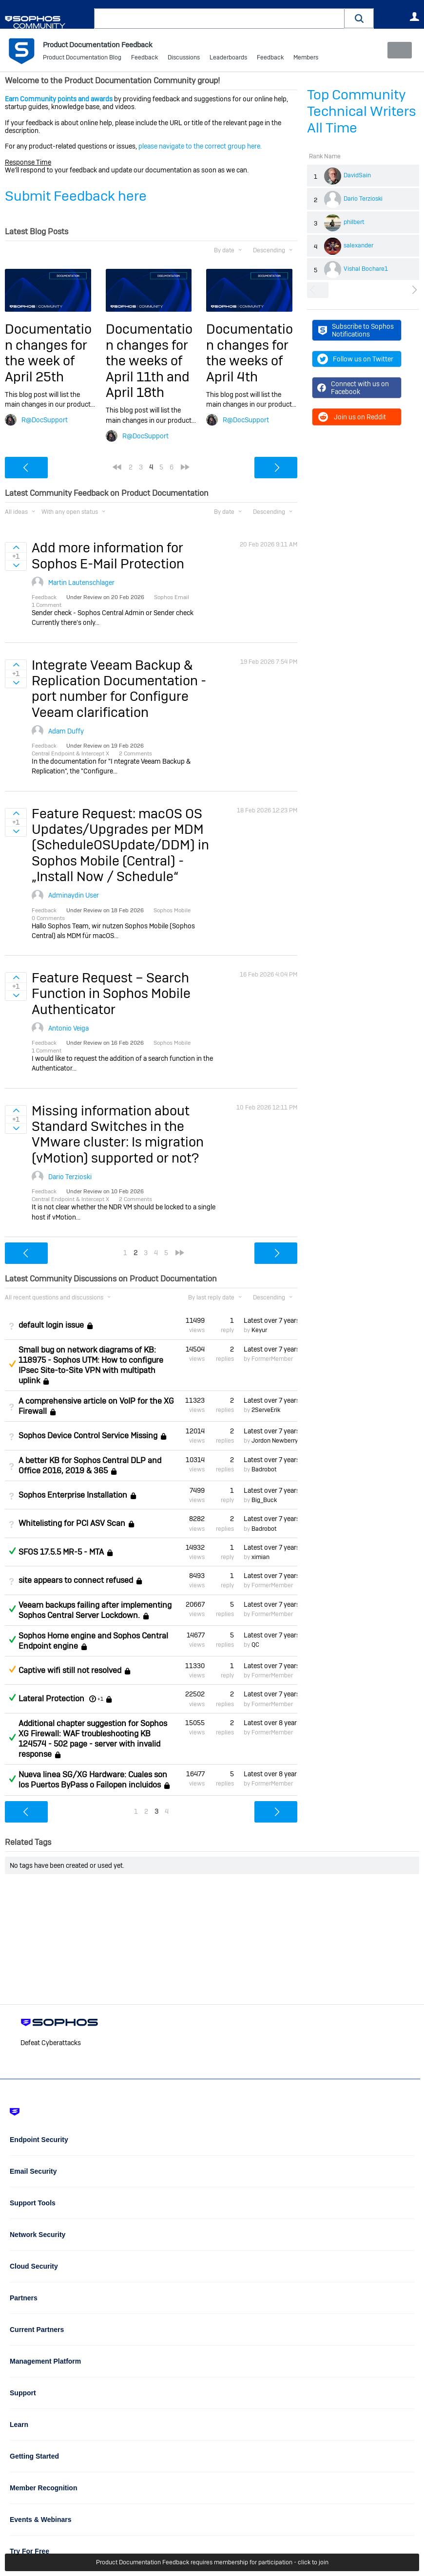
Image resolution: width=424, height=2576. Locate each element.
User (414, 16)
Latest (270, 1320)
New (397, 50)
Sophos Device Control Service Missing (88, 1435)
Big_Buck (264, 1500)
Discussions (184, 58)
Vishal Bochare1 (366, 269)
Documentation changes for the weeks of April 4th (249, 352)
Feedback (144, 58)
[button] (359, 18)
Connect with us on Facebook (353, 387)
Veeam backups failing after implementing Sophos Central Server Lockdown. (95, 1609)
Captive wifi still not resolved (70, 1670)
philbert (354, 222)
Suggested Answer (12, 1363)
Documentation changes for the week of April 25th (48, 352)
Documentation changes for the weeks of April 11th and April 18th (149, 360)
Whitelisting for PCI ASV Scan (72, 1523)
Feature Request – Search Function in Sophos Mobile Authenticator (111, 993)
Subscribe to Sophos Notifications (356, 330)
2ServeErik (265, 1410)
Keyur (259, 1330)
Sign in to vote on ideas (15, 547)
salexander (358, 245)
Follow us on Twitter (355, 359)
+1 (100, 1698)
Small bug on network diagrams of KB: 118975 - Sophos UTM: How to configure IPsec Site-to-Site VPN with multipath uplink (91, 1364)
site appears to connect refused (76, 1580)
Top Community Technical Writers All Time (361, 111)
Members (305, 58)
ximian (260, 1557)
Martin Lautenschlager (81, 582)
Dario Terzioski (363, 199)
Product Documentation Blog (82, 58)
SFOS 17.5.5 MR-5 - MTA (61, 1552)
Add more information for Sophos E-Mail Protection (108, 555)
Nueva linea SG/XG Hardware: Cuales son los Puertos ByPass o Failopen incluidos (93, 1779)
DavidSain (357, 175)
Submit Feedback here (76, 196)
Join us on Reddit (351, 417)
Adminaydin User (73, 895)
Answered (12, 1550)
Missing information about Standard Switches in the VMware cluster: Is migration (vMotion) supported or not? (118, 1134)
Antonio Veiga (68, 1028)
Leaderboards (228, 58)
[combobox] (219, 18)
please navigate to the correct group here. (200, 146)
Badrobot (263, 1469)
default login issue (51, 1325)
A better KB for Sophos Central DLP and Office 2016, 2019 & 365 (90, 1465)
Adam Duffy (66, 731)
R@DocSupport (44, 419)
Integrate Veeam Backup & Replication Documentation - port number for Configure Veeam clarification (119, 688)
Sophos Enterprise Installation (73, 1495)
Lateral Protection (51, 1698)
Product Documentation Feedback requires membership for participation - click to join (212, 2562)
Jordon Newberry (274, 1441)
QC (255, 1645)
